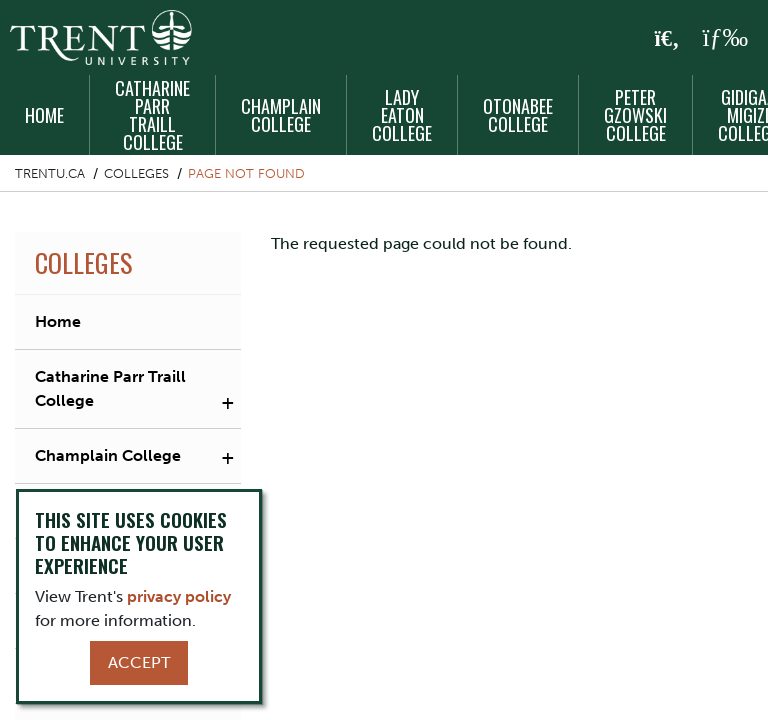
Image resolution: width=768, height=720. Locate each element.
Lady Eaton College (402, 115)
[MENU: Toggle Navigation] (725, 38)
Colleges (136, 173)
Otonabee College (518, 115)
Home (44, 115)
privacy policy (179, 596)
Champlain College (281, 115)
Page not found (246, 173)
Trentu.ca (50, 173)
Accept (139, 662)
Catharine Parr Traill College (152, 115)
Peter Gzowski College (635, 115)
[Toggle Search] (667, 39)
